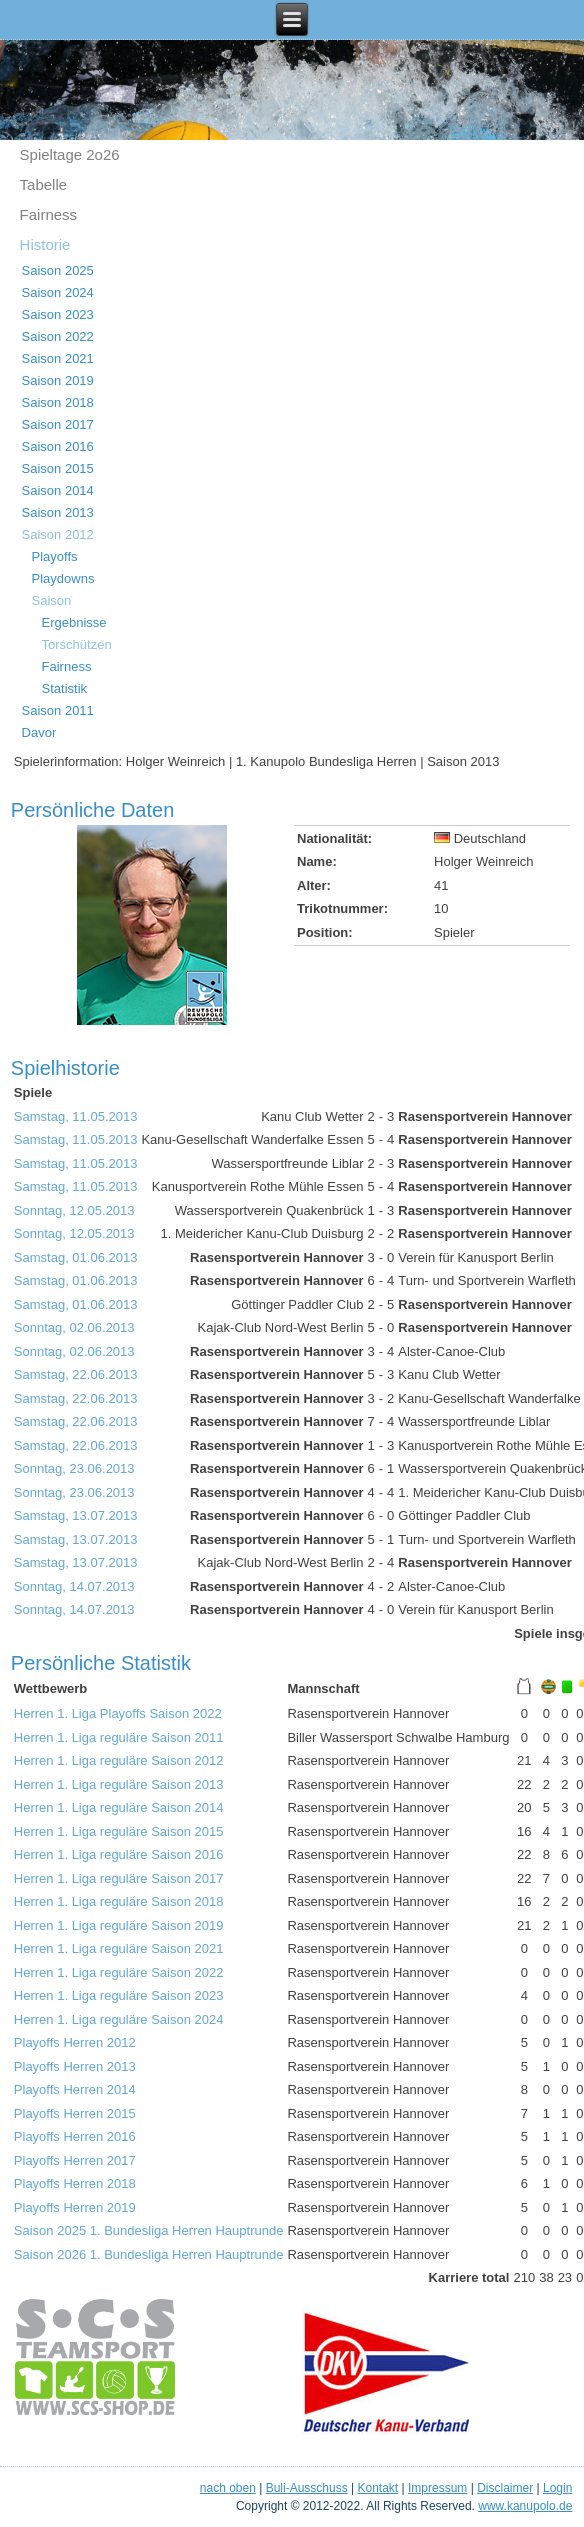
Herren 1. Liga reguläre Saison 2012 (119, 1760)
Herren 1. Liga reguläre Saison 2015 (119, 1831)
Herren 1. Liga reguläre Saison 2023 (119, 1995)
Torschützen (77, 644)
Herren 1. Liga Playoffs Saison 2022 (118, 1713)
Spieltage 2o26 (70, 154)
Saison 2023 (58, 314)
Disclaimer (505, 2488)
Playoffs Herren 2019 (75, 2207)
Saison (52, 600)
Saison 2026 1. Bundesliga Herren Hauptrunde (149, 2254)
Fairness (49, 214)
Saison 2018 (58, 402)
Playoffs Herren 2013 (75, 2066)
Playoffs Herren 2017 (75, 2160)
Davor (39, 732)
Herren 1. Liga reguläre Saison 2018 (119, 1901)
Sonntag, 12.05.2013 (74, 1210)
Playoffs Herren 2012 (75, 2042)
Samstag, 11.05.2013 (76, 1116)
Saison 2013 (58, 512)
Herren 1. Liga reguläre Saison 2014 (119, 1807)
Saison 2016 (58, 446)
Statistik (65, 688)
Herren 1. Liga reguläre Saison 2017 (119, 1878)
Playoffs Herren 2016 (75, 2136)
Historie (45, 244)
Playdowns (63, 578)
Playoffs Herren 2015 (75, 2113)
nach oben (228, 2488)
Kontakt (378, 2488)
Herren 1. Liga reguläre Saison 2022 (119, 1972)
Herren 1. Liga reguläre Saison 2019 (119, 1925)
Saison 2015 (58, 468)
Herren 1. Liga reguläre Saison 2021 (119, 1948)
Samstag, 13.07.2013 (76, 1515)
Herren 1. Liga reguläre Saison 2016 (119, 1854)
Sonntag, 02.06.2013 (74, 1327)
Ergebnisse (74, 622)
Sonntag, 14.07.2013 (74, 1586)
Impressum (437, 2488)
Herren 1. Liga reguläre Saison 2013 (119, 1784)
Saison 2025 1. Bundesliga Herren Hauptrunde (149, 2230)
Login (557, 2488)
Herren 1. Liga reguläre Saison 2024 (119, 2019)
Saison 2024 (58, 292)
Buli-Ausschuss (307, 2488)
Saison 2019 (58, 380)
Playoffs (55, 556)
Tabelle (44, 184)
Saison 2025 (58, 270)
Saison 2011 (58, 710)
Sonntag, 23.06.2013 (74, 1468)
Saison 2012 (58, 534)
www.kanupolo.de (525, 2506)
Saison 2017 (58, 424)
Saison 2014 (58, 490)
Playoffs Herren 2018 (75, 2183)
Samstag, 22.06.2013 (76, 1374)
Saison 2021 (58, 358)
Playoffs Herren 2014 (75, 2089)
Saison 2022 (58, 336)
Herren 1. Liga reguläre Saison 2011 (119, 1737)
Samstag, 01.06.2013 (76, 1257)
